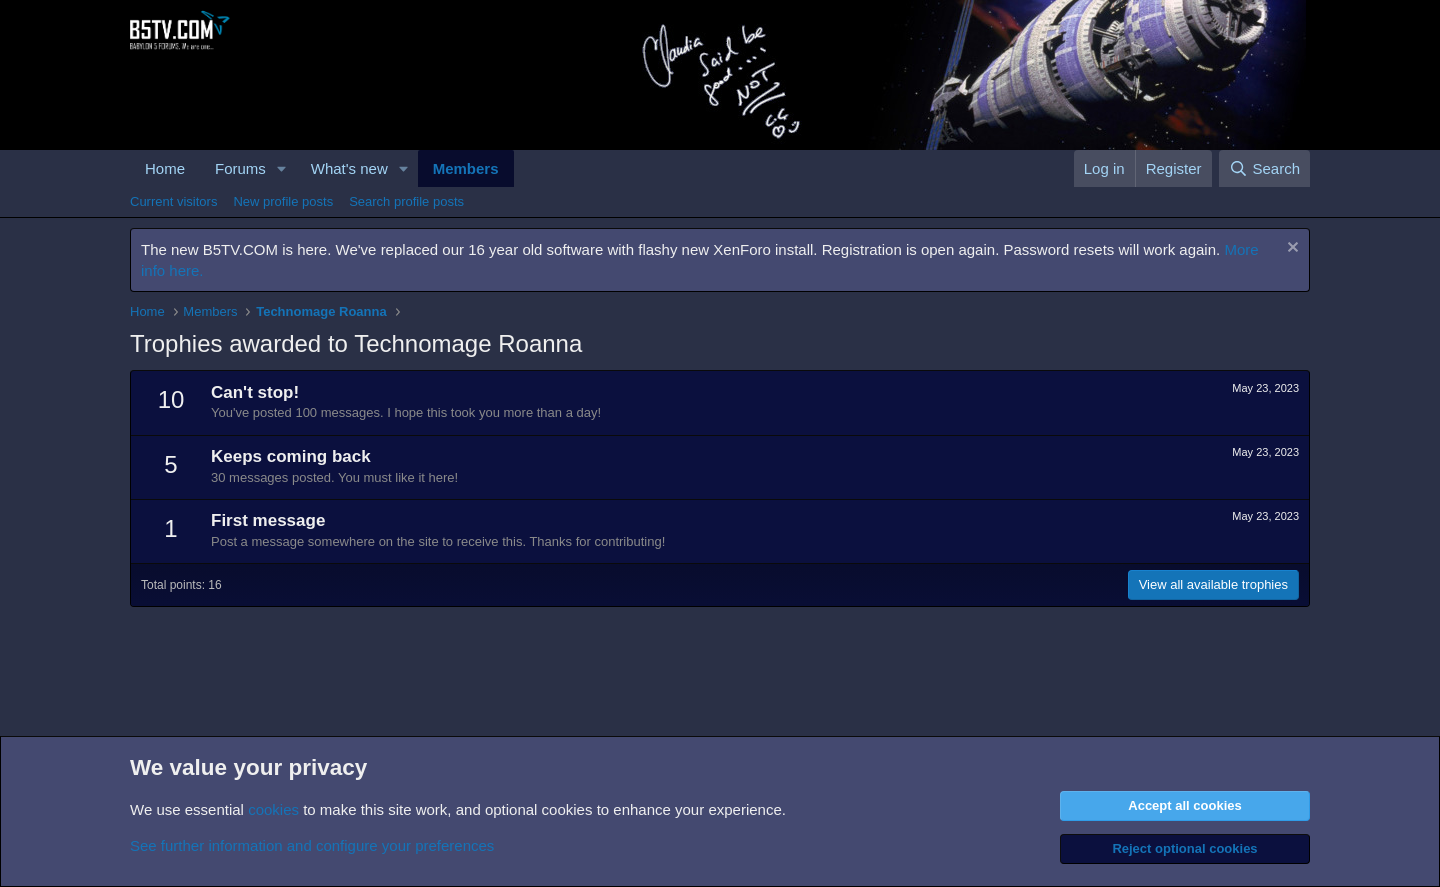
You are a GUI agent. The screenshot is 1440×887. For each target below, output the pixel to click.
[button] (282, 168)
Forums (240, 168)
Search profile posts (406, 201)
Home (165, 168)
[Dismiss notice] (1290, 249)
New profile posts (283, 201)
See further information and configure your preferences (312, 845)
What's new (349, 168)
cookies (273, 809)
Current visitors (173, 201)
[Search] (1264, 168)
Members (466, 168)
